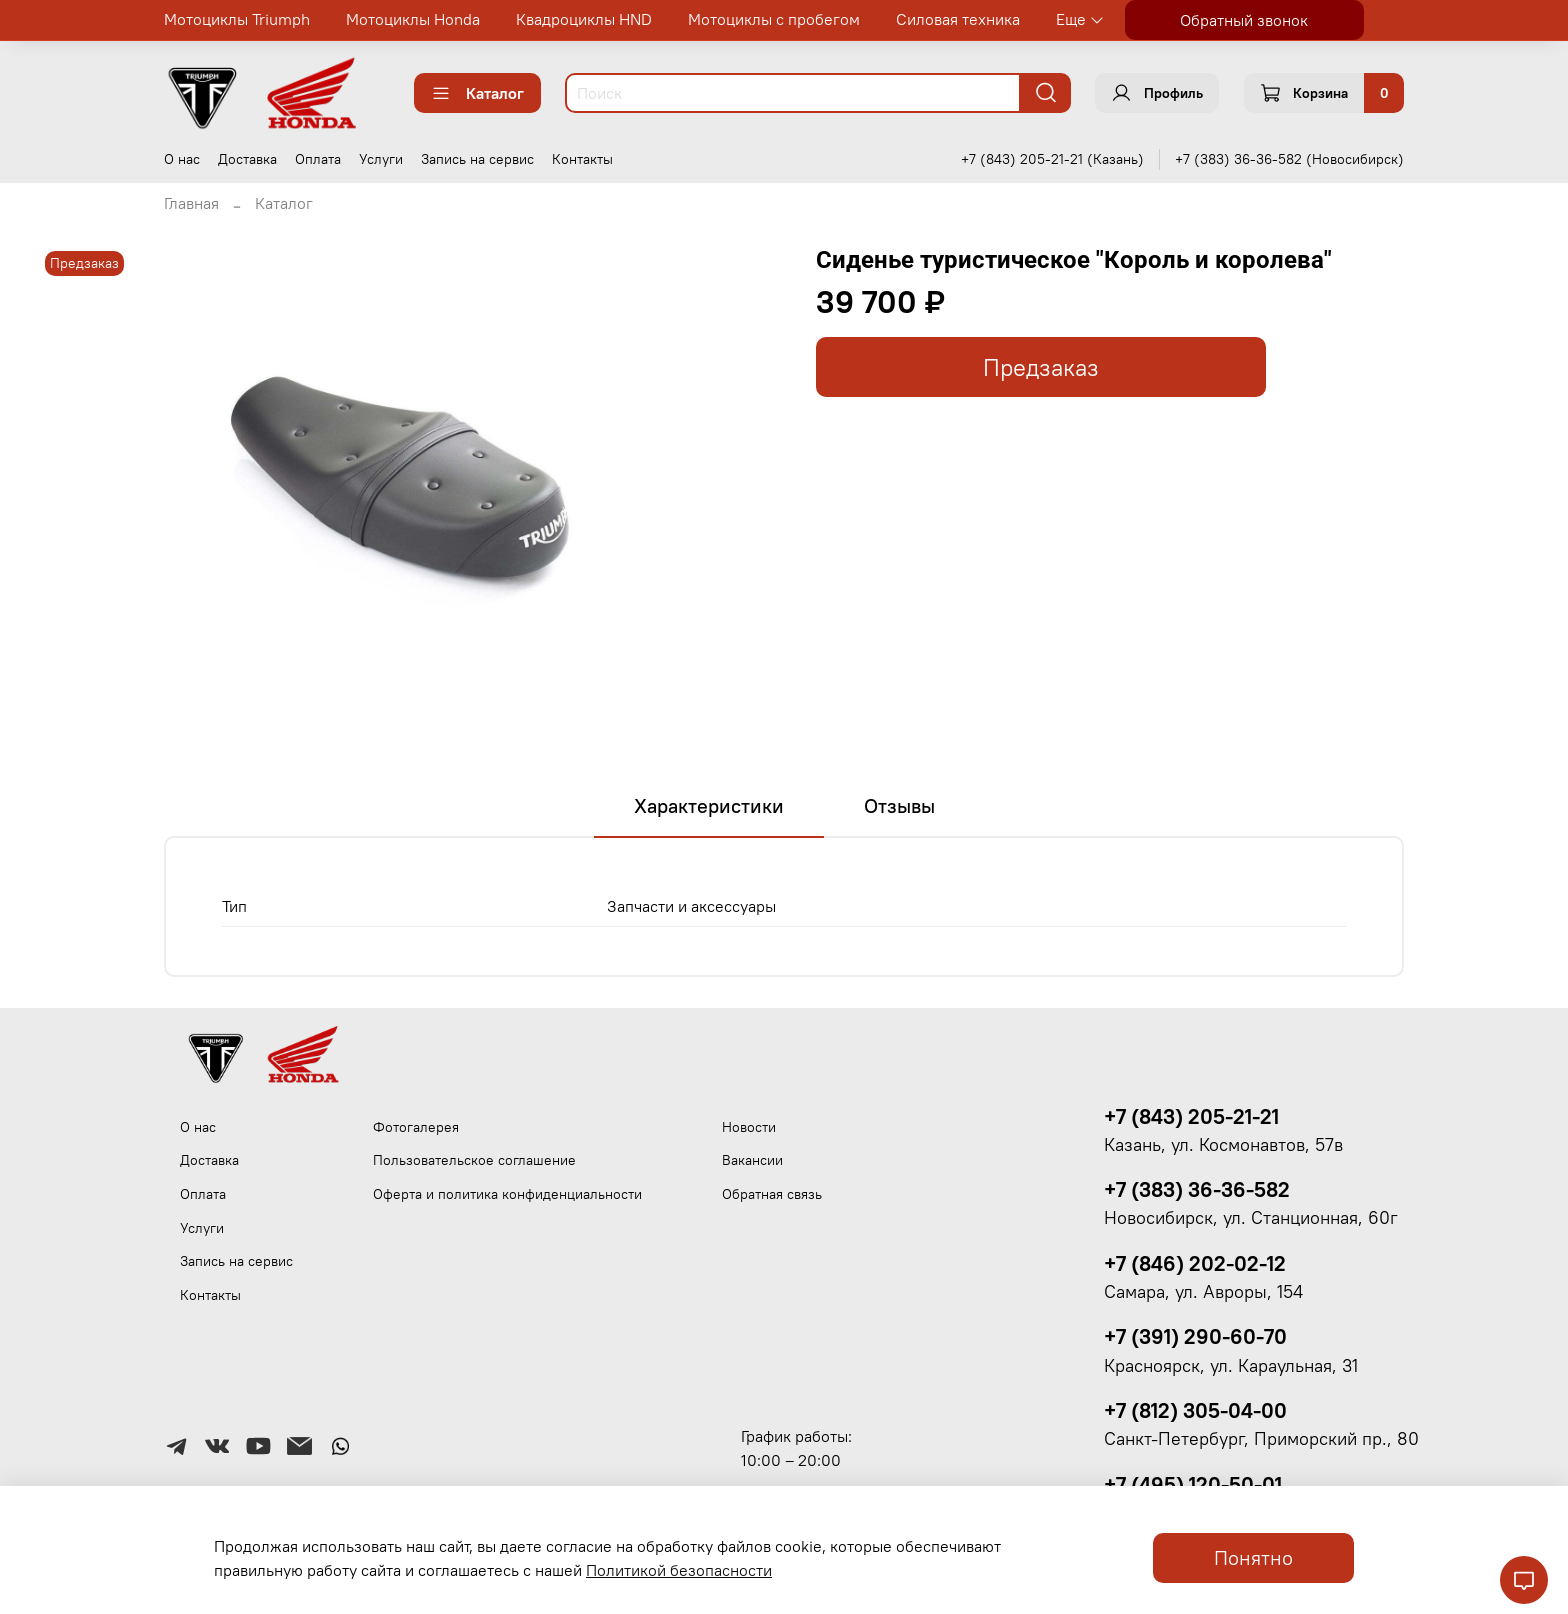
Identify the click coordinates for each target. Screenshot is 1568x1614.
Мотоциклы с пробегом (774, 19)
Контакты (582, 159)
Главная (191, 203)
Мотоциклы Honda (413, 19)
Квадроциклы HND (584, 19)
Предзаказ (1041, 367)
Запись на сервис (477, 159)
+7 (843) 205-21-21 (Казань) (1052, 159)
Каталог (477, 93)
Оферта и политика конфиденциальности (507, 1194)
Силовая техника (958, 19)
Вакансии (752, 1160)
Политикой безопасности (679, 1570)
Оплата (318, 159)
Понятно (1253, 1557)
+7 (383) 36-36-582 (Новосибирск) (1289, 159)
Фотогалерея (416, 1127)
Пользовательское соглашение (474, 1160)
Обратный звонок (1244, 20)
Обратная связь (772, 1194)
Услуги (381, 159)
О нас (182, 159)
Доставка (247, 159)
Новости (749, 1127)
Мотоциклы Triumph (237, 19)
